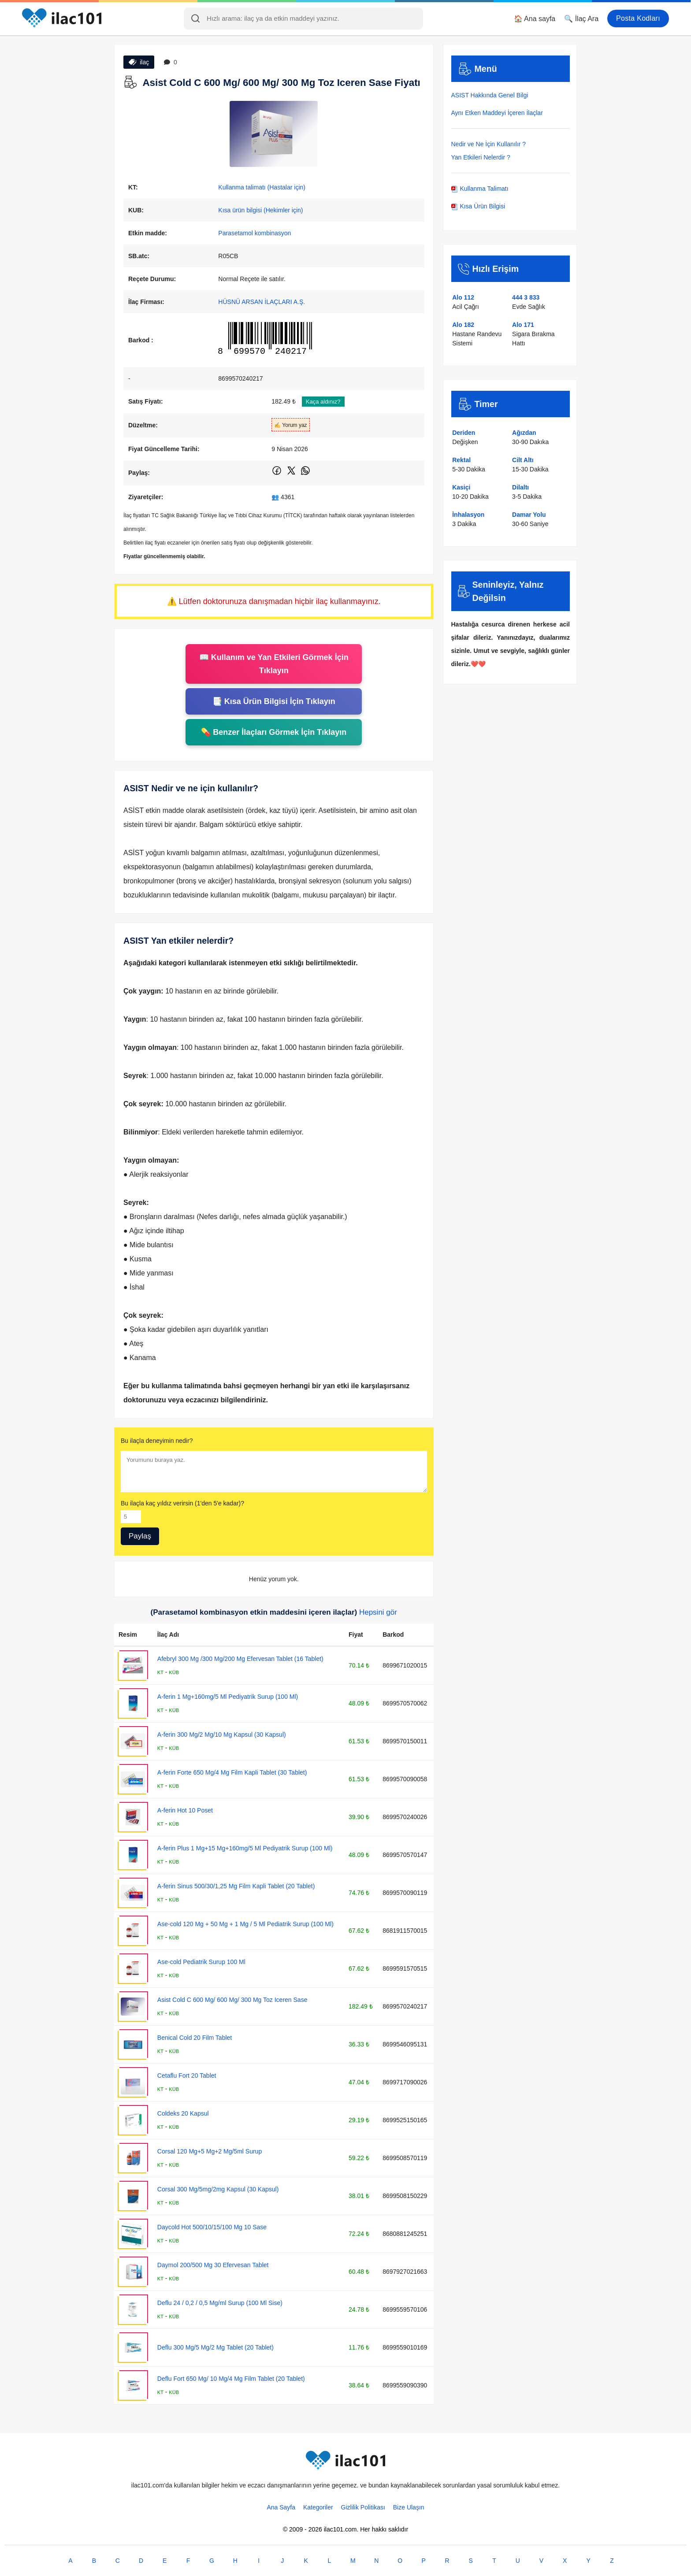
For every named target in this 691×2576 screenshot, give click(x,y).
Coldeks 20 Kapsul (183, 2113)
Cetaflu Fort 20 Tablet (186, 2075)
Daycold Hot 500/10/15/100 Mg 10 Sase (212, 2227)
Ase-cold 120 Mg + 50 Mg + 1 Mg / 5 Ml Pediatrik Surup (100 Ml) (245, 1923)
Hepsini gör (378, 1612)
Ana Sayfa (281, 2507)
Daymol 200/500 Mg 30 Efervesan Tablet (213, 2264)
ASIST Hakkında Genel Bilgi (489, 95)
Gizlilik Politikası (363, 2507)
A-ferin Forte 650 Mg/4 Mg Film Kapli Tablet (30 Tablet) (232, 1772)
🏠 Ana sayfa (535, 18)
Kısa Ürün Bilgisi (478, 206)
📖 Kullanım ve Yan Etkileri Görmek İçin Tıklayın (274, 664)
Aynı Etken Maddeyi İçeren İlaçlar (497, 112)
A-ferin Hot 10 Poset (185, 1810)
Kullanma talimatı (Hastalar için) (261, 187)
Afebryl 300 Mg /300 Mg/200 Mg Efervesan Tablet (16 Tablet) (240, 1658)
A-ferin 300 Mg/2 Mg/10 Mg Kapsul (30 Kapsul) (221, 1734)
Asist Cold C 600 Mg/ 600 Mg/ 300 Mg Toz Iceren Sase (232, 1999)
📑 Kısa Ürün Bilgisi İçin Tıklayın (273, 701)
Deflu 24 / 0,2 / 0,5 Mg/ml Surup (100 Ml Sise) (219, 2302)
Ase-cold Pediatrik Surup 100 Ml (201, 1961)
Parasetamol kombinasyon (254, 233)
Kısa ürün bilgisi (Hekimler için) (260, 210)
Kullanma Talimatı (480, 188)
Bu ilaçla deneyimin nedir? (157, 1440)
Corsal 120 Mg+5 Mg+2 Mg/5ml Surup (209, 2151)
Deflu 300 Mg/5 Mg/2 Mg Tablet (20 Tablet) (215, 2347)
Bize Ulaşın (408, 2507)
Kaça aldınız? (323, 401)
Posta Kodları (638, 18)
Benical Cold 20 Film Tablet (194, 2037)
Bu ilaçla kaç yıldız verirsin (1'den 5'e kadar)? (182, 1503)
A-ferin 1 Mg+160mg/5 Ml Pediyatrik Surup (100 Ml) (227, 1696)
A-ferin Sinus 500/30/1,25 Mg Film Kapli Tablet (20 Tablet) (236, 1886)
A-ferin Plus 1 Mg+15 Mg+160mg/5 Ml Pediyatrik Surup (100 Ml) (245, 1848)
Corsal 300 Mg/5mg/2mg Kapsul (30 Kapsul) (218, 2189)
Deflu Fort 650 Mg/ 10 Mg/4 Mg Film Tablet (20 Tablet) (231, 2378)
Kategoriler (318, 2507)
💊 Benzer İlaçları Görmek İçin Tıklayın (273, 732)
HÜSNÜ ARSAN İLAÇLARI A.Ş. (261, 301)
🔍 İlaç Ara (581, 18)
